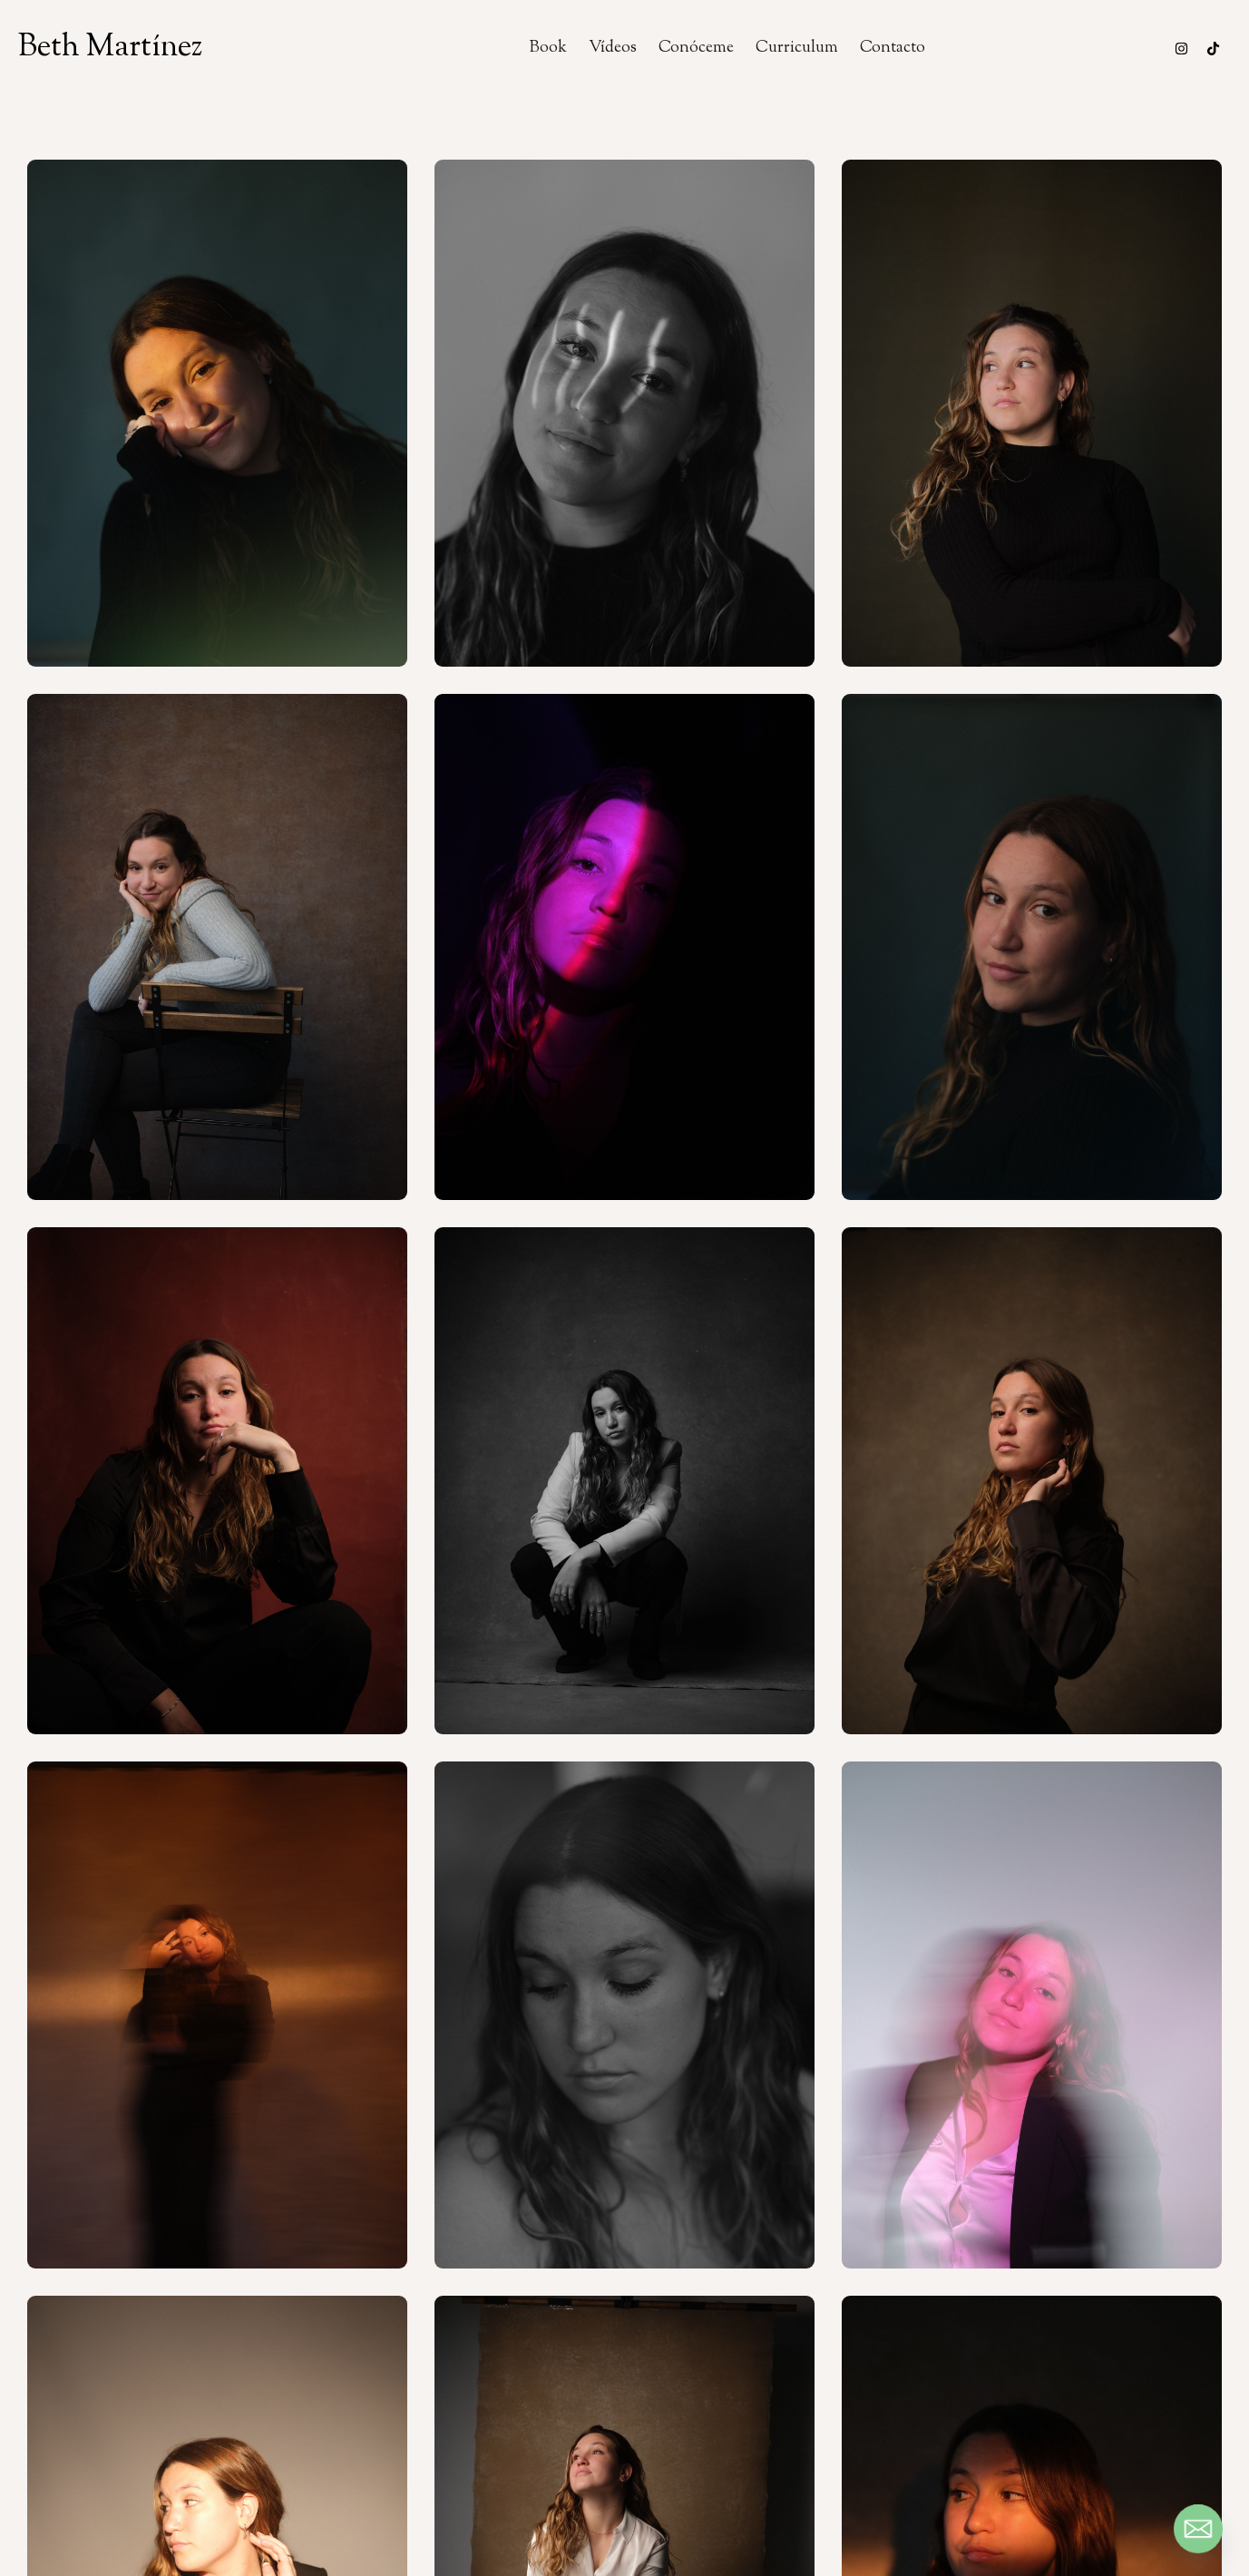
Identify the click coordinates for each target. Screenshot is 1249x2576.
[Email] (1198, 2528)
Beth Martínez (110, 47)
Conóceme (696, 47)
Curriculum (797, 47)
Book (548, 47)
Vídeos (613, 47)
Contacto (892, 47)
